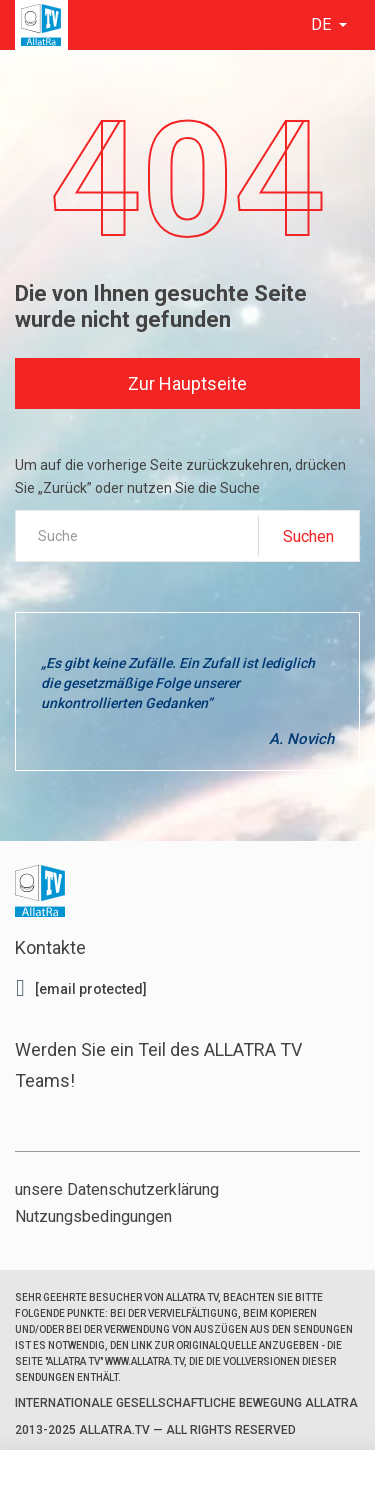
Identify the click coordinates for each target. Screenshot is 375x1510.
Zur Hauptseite (187, 383)
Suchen (308, 536)
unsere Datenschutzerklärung (117, 1189)
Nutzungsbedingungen (93, 1216)
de (323, 24)
